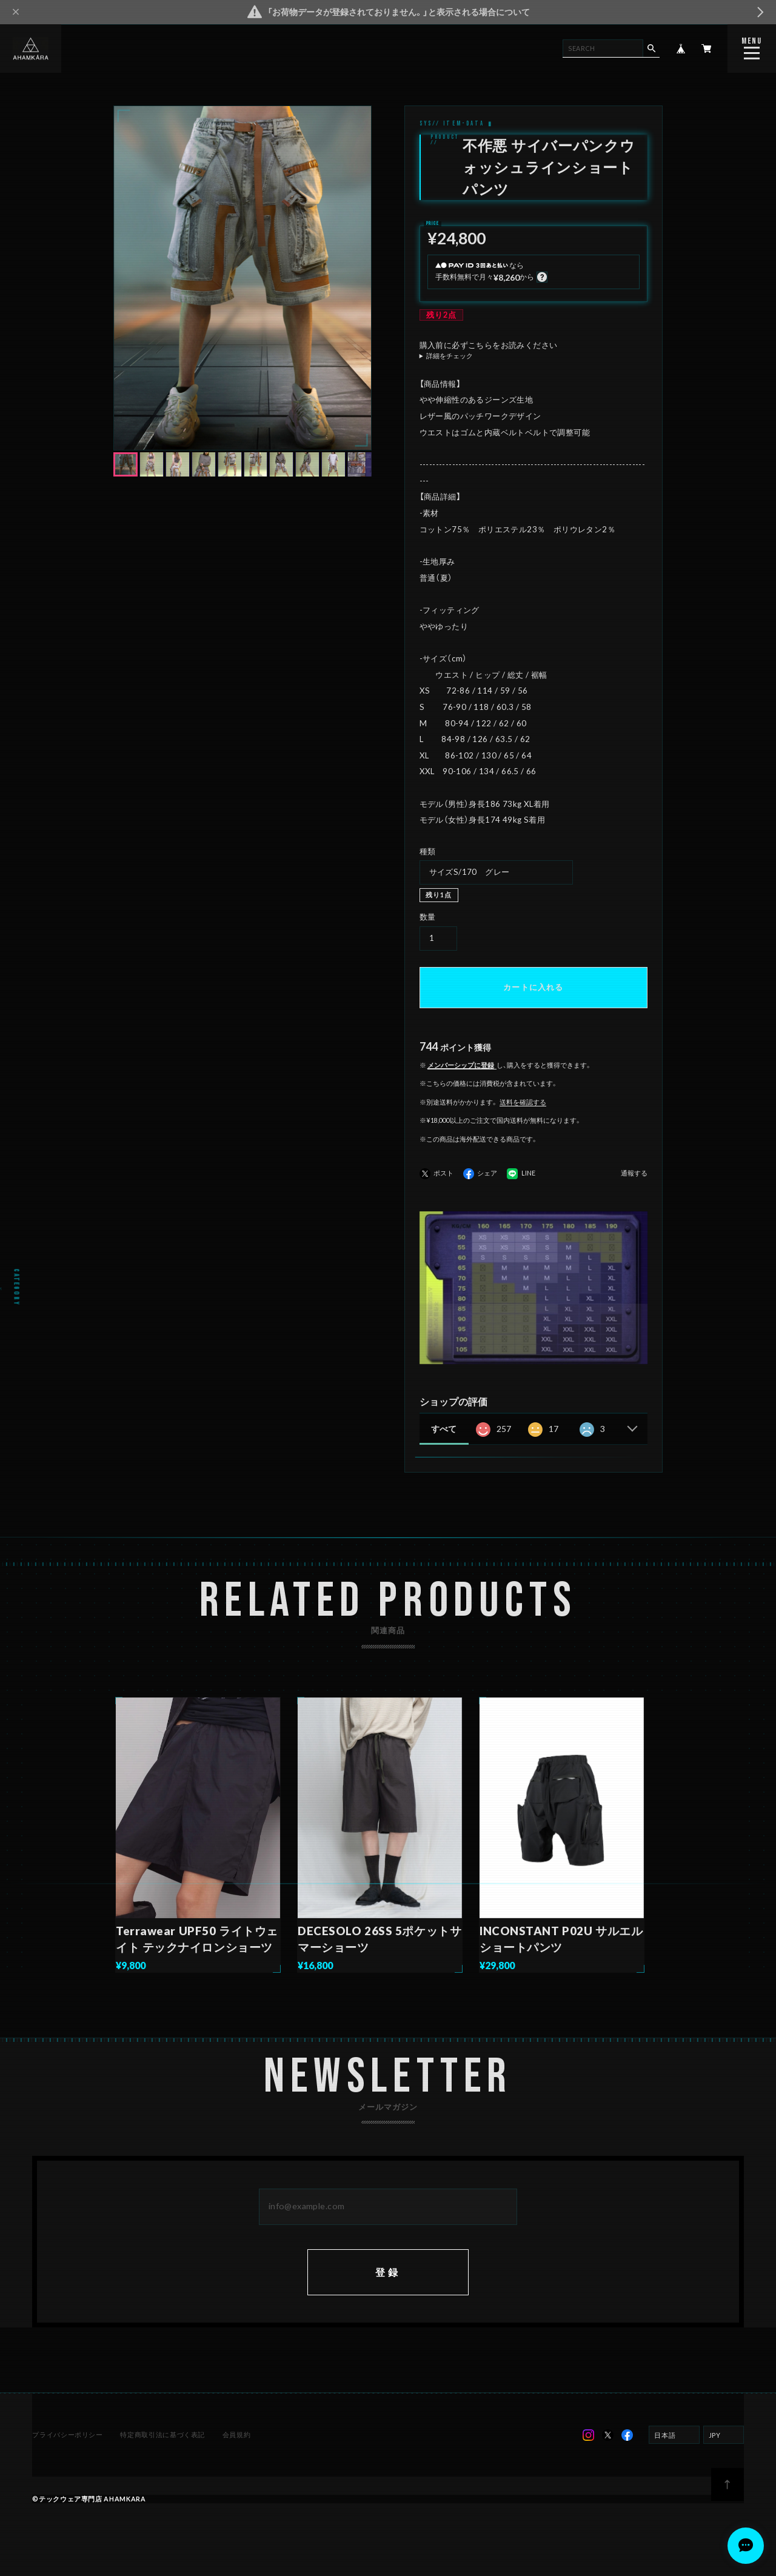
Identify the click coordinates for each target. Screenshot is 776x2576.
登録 (388, 2272)
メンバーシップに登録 (460, 1065)
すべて (444, 1428)
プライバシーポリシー (67, 2434)
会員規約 (236, 2434)
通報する (634, 1173)
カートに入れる (533, 987)
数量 (428, 917)
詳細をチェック (449, 356)
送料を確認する (523, 1102)
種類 (428, 851)
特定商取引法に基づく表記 (162, 2434)
